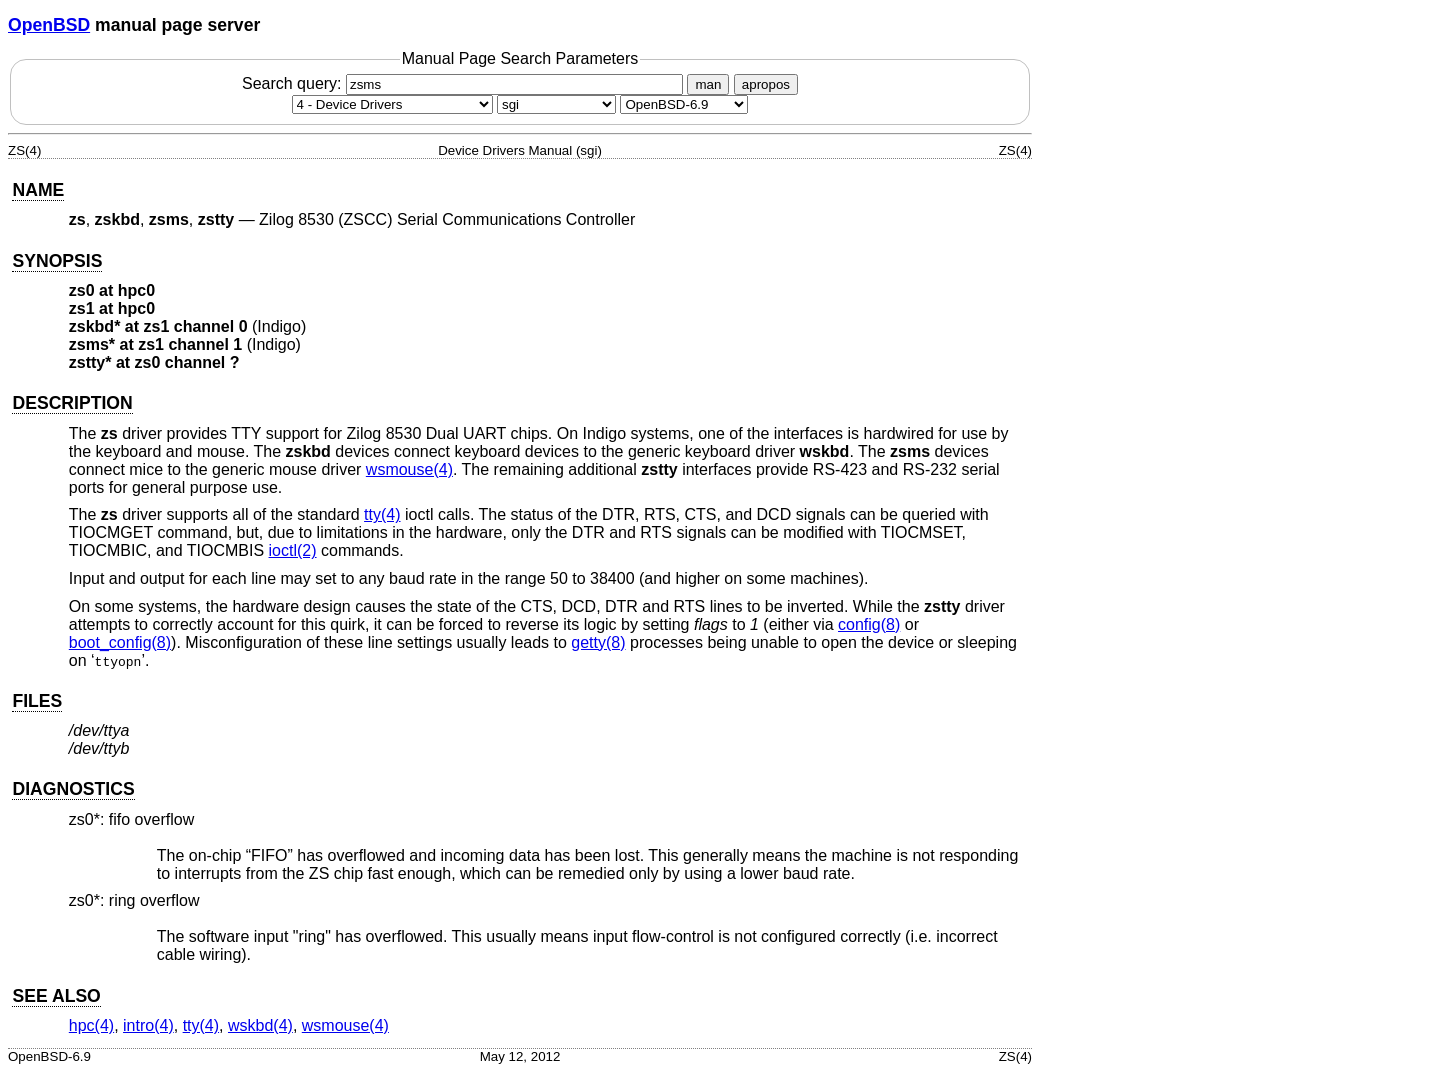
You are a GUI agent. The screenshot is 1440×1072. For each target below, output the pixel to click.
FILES (37, 701)
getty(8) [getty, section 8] (598, 642)
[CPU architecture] (556, 104)
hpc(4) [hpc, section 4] (91, 1025)
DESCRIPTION (72, 403)
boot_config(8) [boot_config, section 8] (120, 642)
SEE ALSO (56, 996)
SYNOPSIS (57, 261)
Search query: (465, 83)
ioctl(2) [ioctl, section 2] (293, 550)
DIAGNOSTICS (73, 789)
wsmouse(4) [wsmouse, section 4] (409, 469)
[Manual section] (392, 104)
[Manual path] (684, 104)
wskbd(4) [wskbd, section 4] (260, 1025)
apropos (766, 84)
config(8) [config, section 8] (869, 624)
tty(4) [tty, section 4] (382, 514)
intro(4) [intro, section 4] (148, 1025)
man (708, 84)
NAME (38, 190)
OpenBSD (49, 25)
